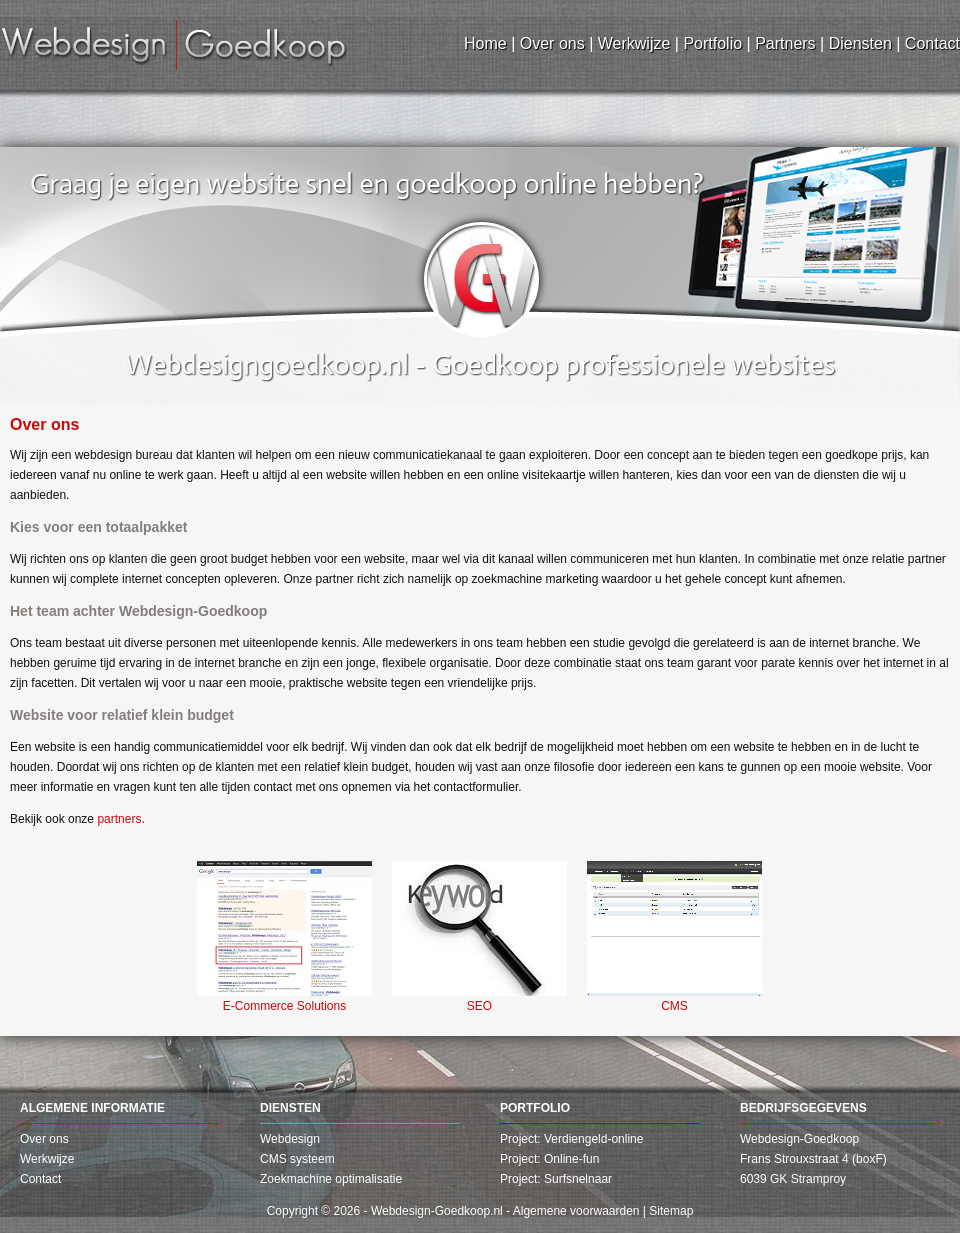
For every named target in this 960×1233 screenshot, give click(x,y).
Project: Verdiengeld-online (571, 1139)
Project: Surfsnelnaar (556, 1179)
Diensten (290, 1108)
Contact (40, 1179)
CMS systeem (297, 1159)
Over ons (44, 1139)
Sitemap (671, 1211)
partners (119, 819)
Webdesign (290, 1139)
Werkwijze (47, 1159)
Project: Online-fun (549, 1159)
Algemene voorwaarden (576, 1211)
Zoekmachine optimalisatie (331, 1179)
